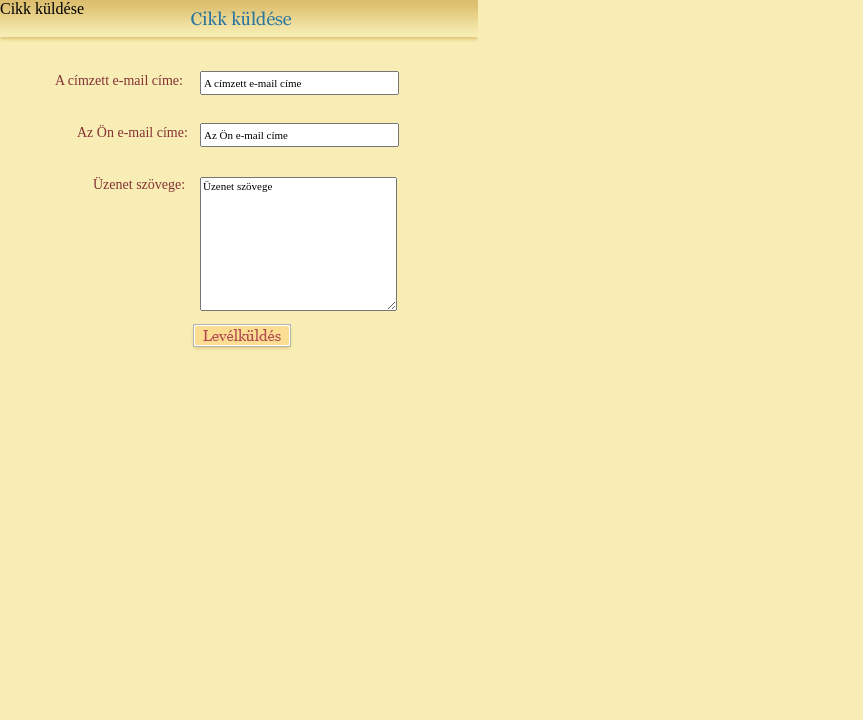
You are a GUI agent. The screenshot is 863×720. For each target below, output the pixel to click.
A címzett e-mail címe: (119, 80)
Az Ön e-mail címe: (132, 132)
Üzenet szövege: (139, 184)
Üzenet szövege (298, 244)
